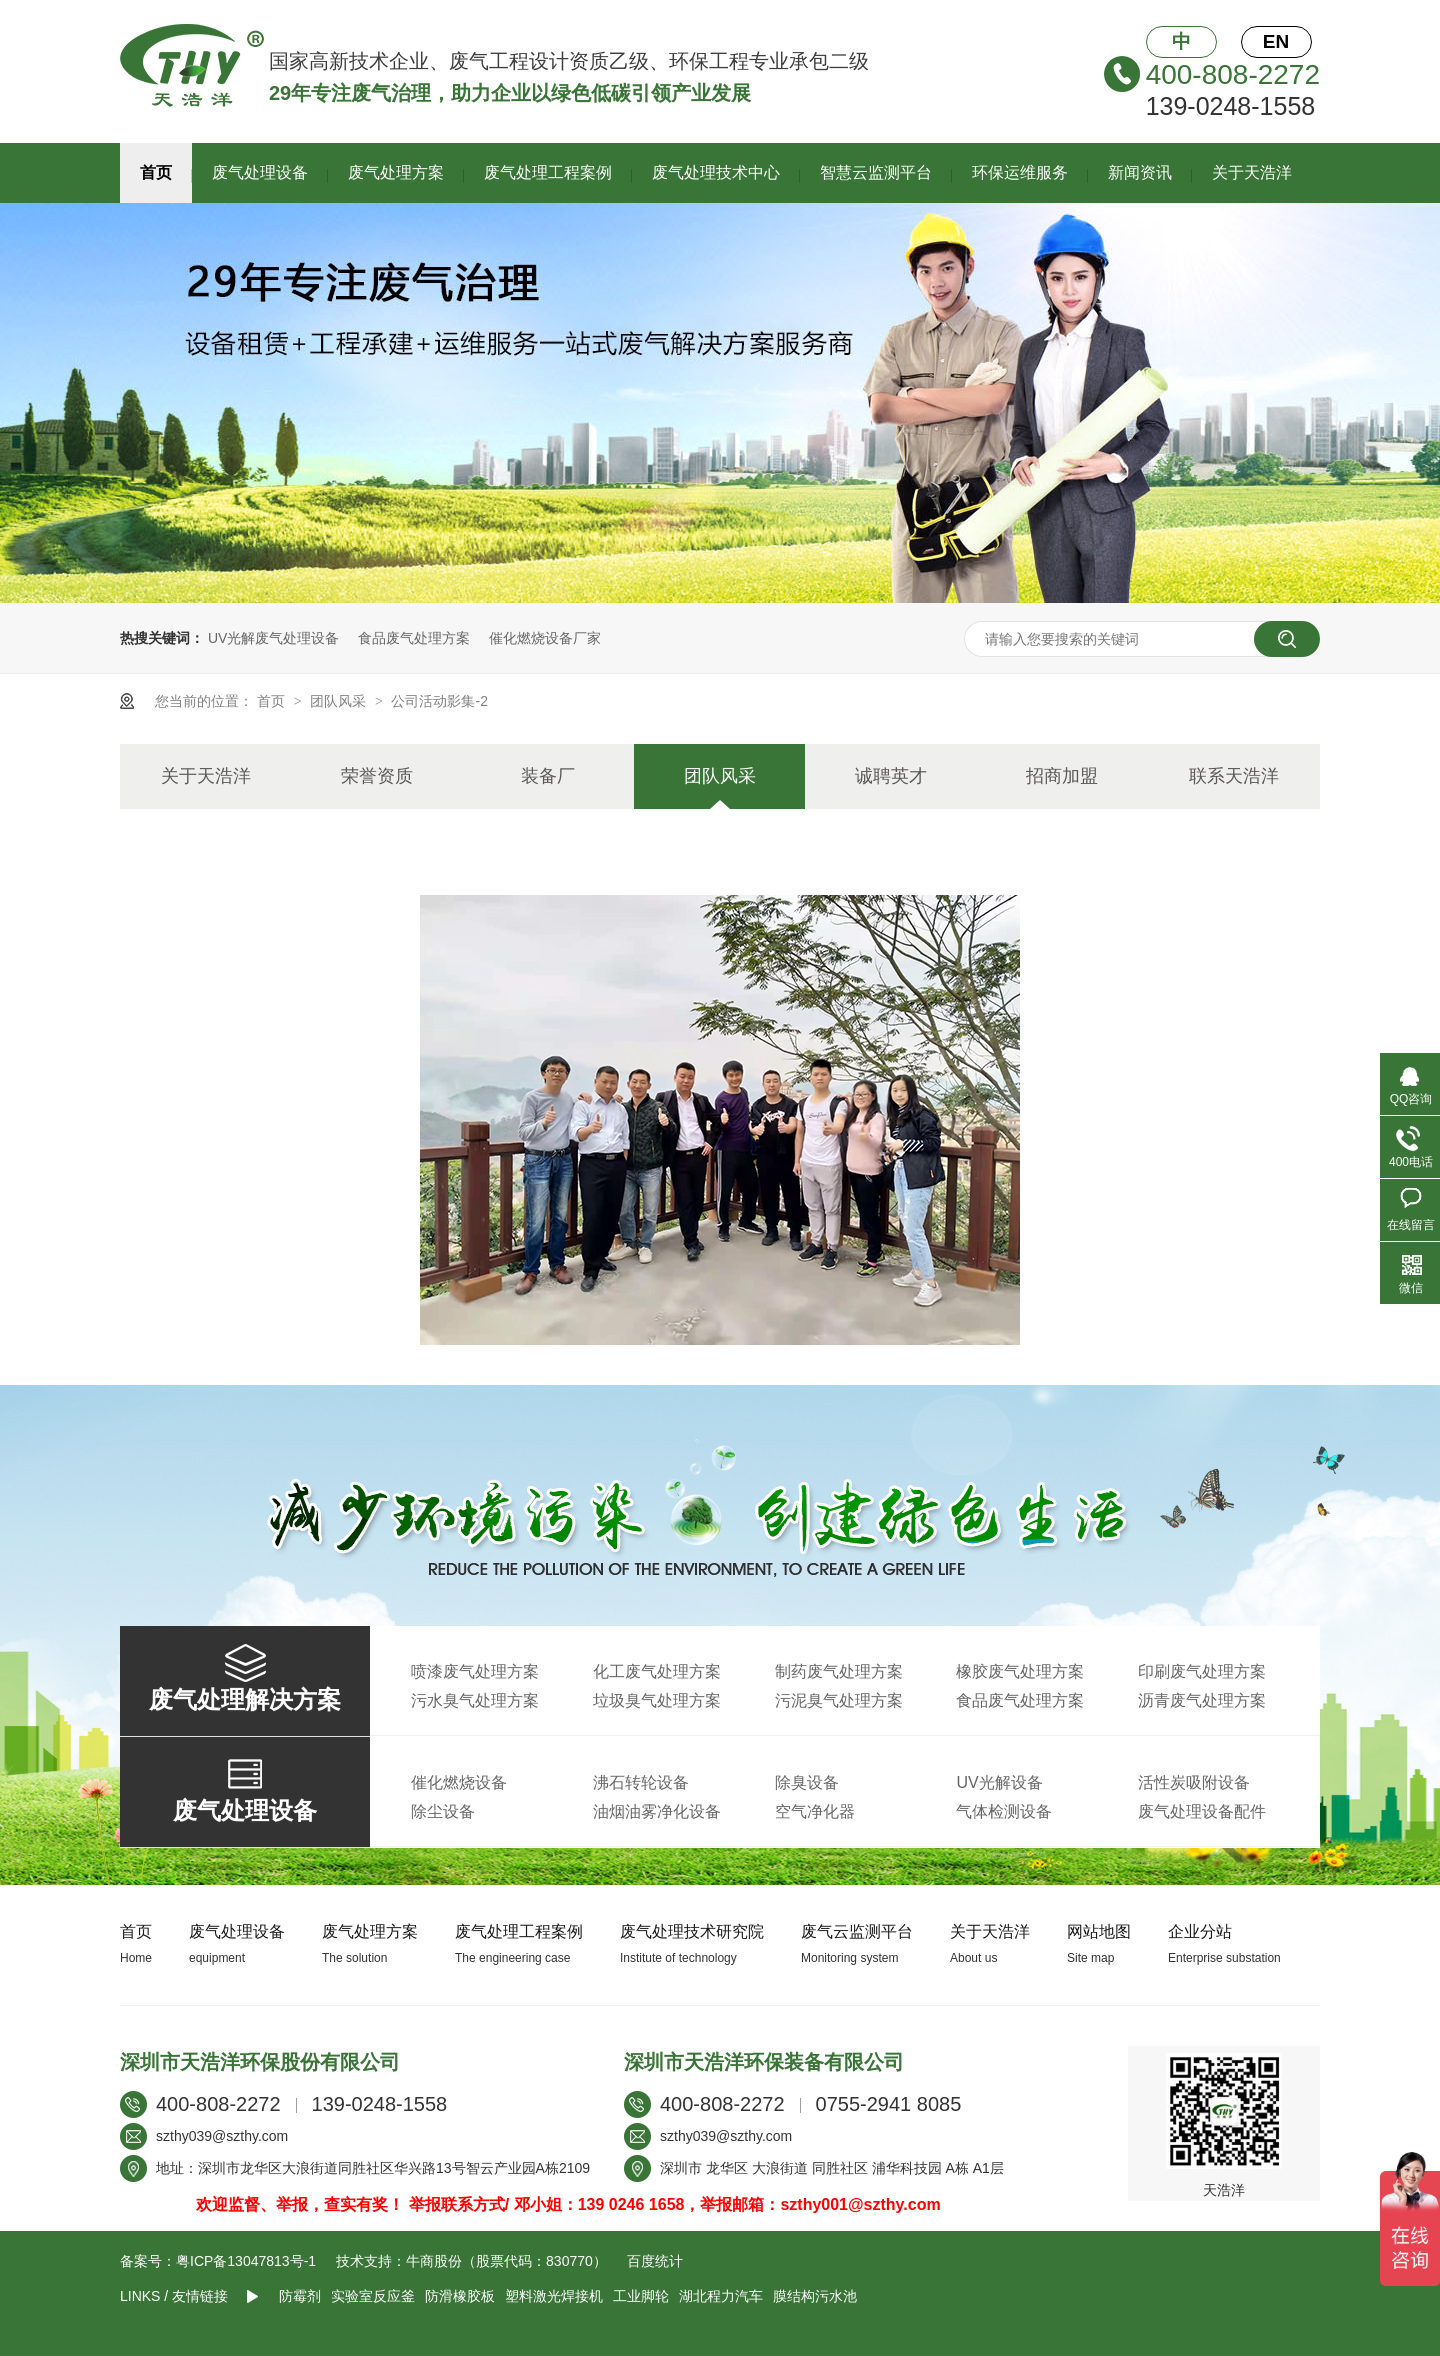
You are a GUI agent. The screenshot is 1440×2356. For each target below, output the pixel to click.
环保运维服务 (1020, 172)
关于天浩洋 (1252, 172)
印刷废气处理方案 (1202, 1671)
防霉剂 (300, 2296)
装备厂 (548, 776)
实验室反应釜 (373, 2296)
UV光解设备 (999, 1782)
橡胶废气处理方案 (1020, 1671)
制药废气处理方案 (839, 1671)
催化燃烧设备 (459, 1782)
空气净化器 (815, 1811)
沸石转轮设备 (641, 1782)
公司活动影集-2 (439, 701)
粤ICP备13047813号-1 (246, 2261)
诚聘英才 (891, 776)
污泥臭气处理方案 (839, 1700)
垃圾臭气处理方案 (657, 1700)
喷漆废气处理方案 (475, 1671)
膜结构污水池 (815, 2296)
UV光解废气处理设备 (273, 638)
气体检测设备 (1004, 1811)
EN (1276, 41)
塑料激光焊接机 (554, 2296)
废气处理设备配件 (1202, 1811)
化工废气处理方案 (657, 1671)
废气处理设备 (260, 172)
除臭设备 (807, 1782)
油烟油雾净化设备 (657, 1811)
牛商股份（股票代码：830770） (506, 2261)
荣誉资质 (377, 776)
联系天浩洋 (1234, 776)
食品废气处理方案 (414, 638)
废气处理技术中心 (716, 172)
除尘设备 (443, 1811)
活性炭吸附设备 (1194, 1782)
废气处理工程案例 (548, 172)
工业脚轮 (641, 2296)
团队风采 (340, 701)
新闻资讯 (1140, 172)
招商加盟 (1062, 776)
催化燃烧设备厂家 (545, 638)
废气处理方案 (396, 172)
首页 (156, 172)
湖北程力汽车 (721, 2296)
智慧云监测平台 (876, 172)
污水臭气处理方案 (475, 1700)
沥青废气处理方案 (1202, 1700)
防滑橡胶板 (460, 2296)
